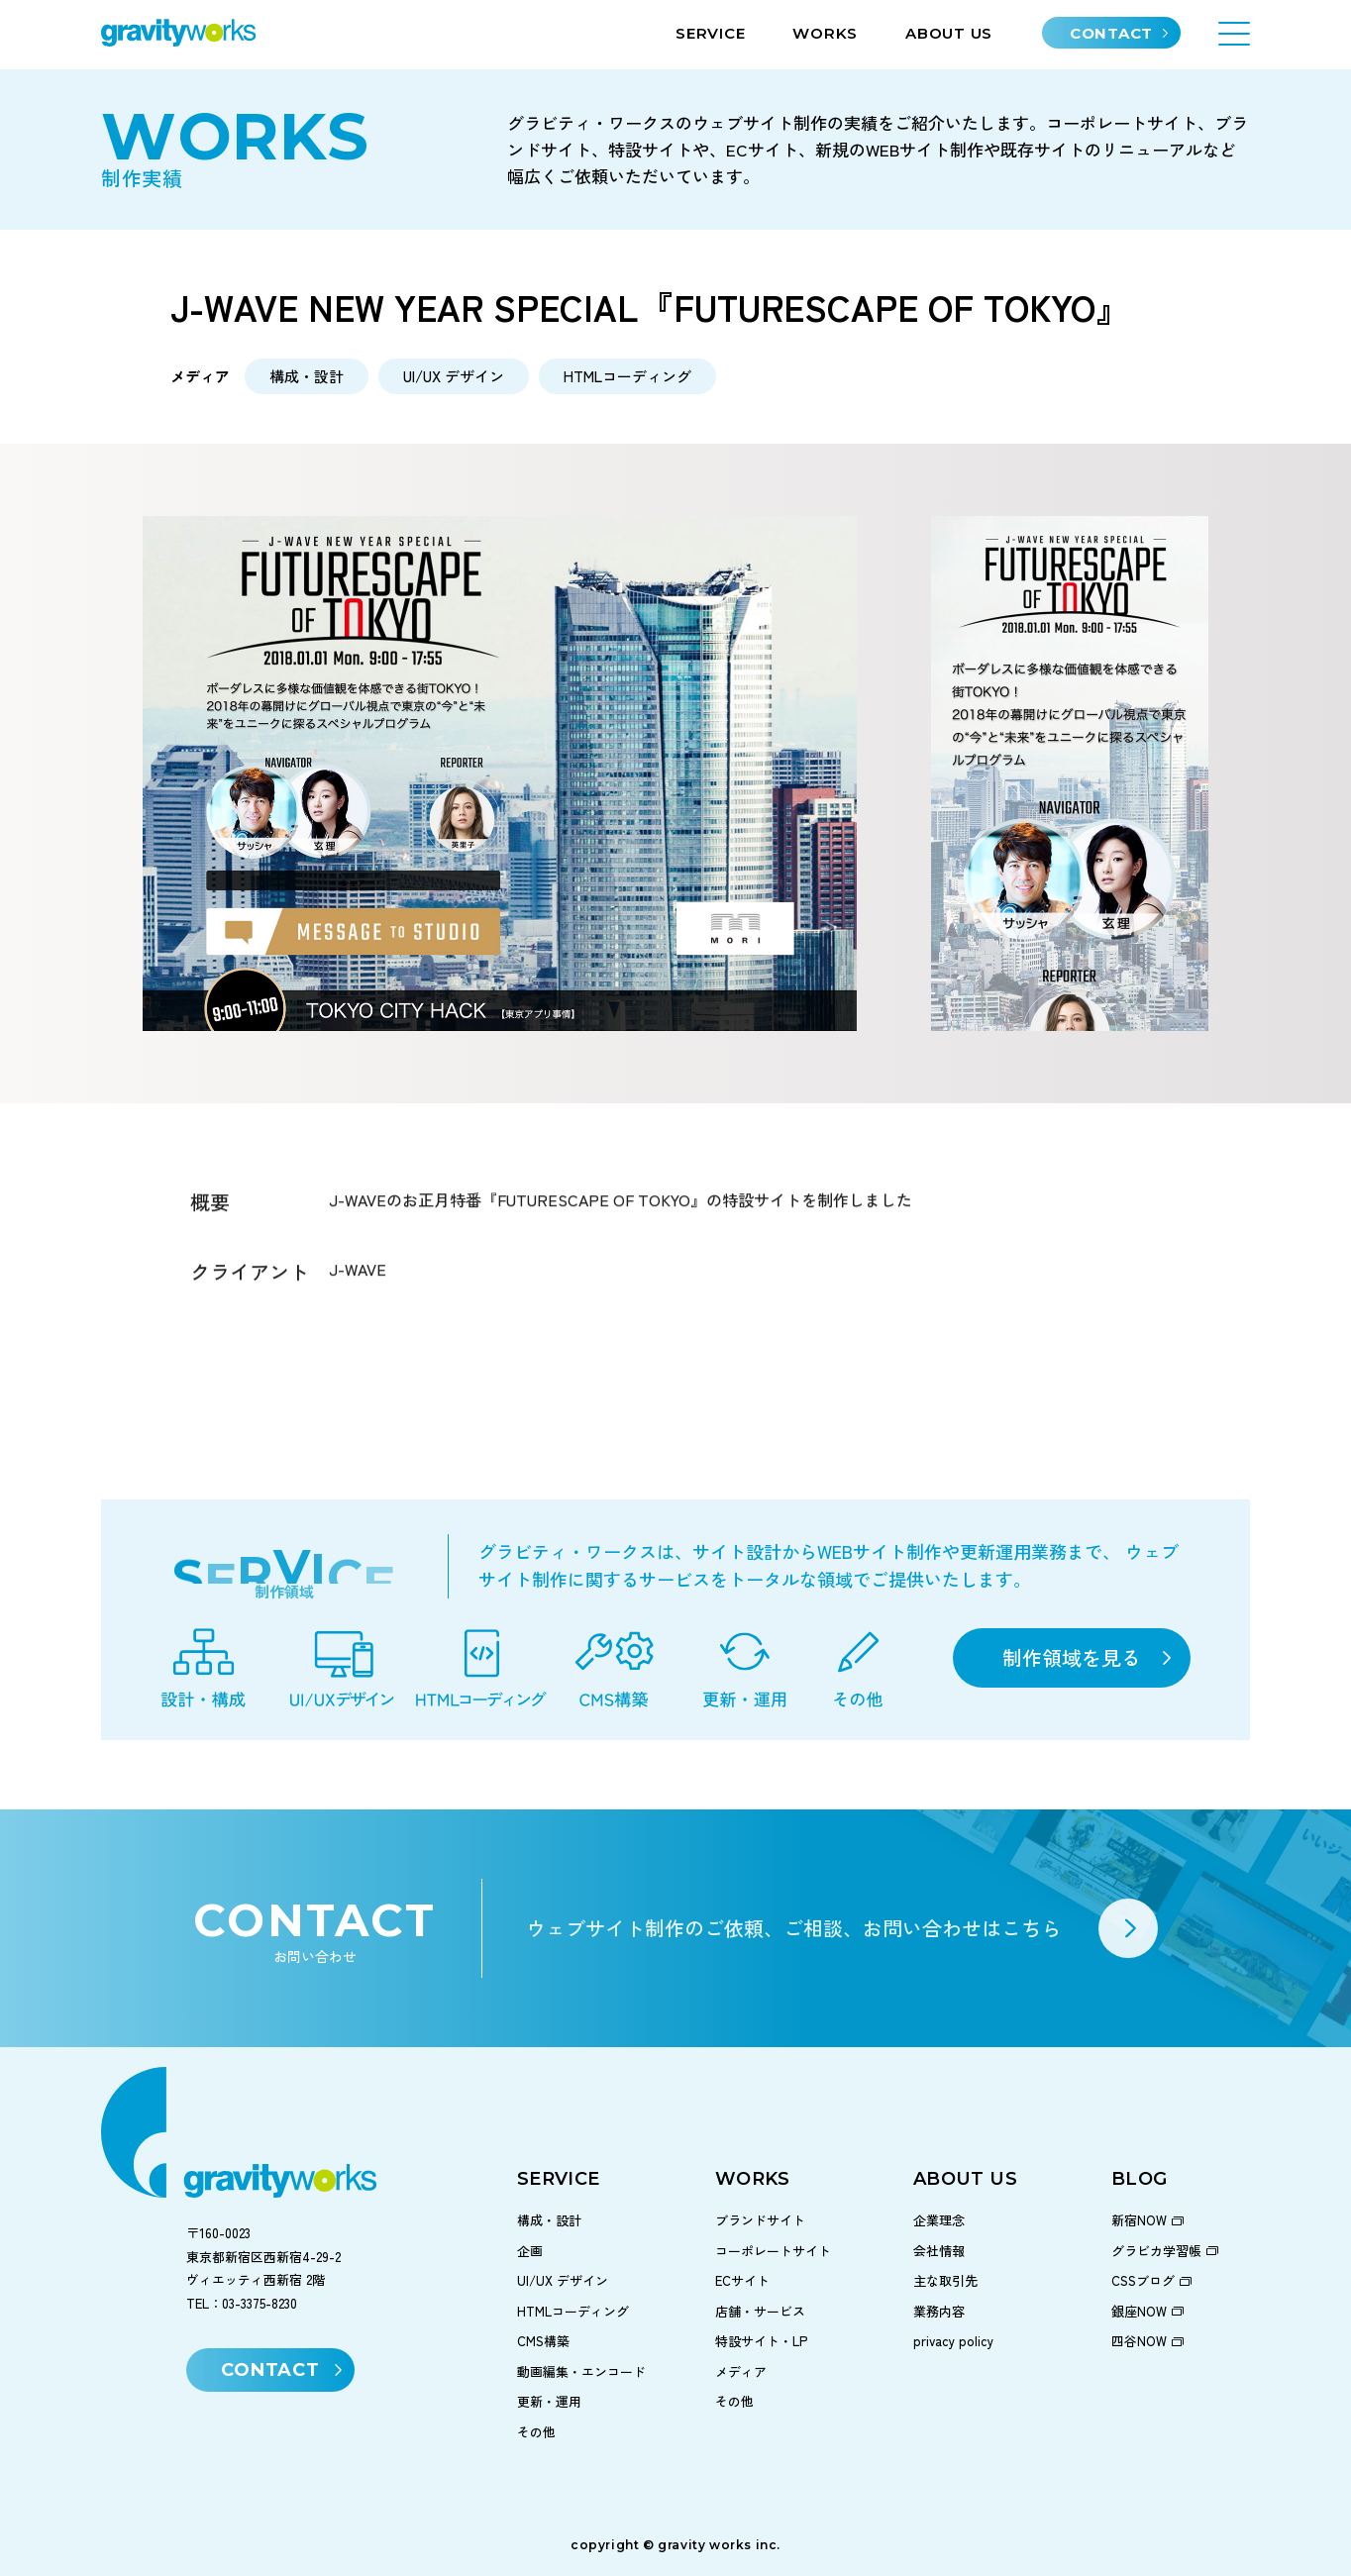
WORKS (825, 33)
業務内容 (939, 2311)
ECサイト (742, 2280)
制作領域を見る (1071, 1657)
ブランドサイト (760, 2220)
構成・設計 (549, 2220)
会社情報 (939, 2250)
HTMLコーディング (573, 2311)
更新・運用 (549, 2401)
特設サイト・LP (761, 2340)
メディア (741, 2371)
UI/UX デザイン (562, 2280)
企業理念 (939, 2220)
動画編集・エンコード (581, 2371)
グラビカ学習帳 (1156, 2250)
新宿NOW (1139, 2220)
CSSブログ (1143, 2280)
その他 (536, 2431)
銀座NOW (1139, 2311)
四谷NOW (1139, 2340)
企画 (530, 2250)
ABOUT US (948, 33)
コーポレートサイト (773, 2250)
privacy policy (953, 2340)
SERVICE (710, 33)
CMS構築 (543, 2340)
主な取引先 (945, 2280)
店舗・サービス (760, 2311)
